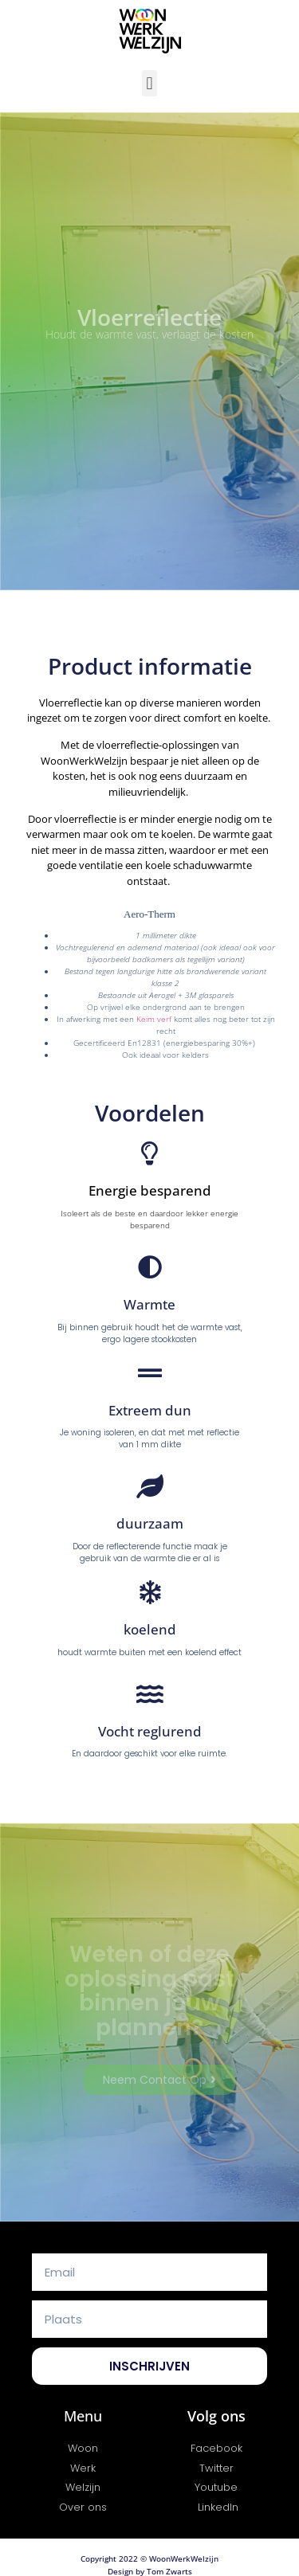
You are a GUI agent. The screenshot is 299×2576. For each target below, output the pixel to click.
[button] (149, 83)
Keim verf (153, 1018)
